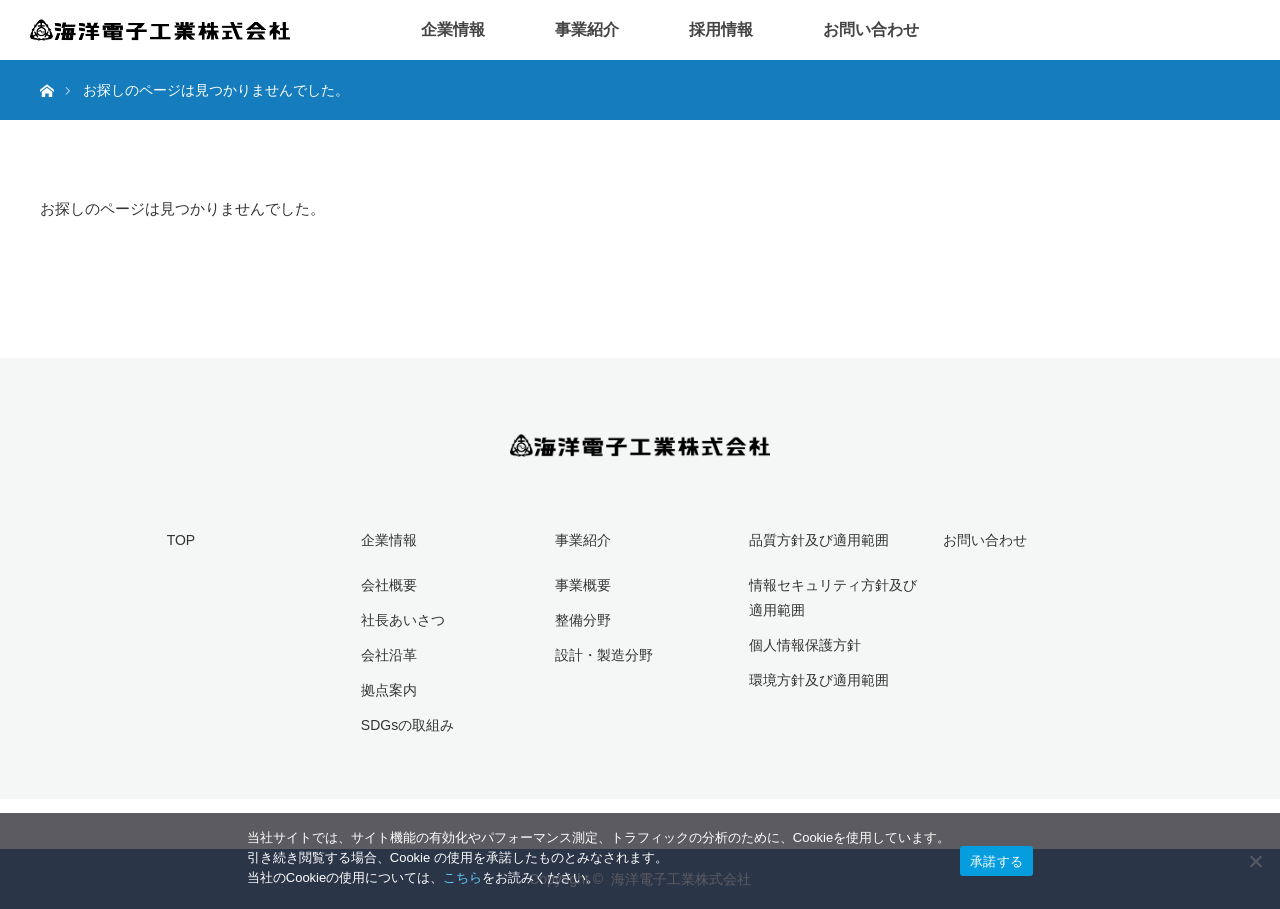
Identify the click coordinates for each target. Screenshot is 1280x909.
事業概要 (583, 585)
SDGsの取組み (407, 725)
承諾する (996, 861)
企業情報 (453, 29)
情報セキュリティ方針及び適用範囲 (833, 597)
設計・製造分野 (604, 655)
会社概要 (389, 585)
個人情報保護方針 (805, 645)
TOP (181, 540)
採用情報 (721, 29)
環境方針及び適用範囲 (819, 680)
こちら (462, 877)
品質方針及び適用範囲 (819, 540)
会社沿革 (389, 655)
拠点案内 (389, 690)
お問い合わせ (871, 29)
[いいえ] (1255, 861)
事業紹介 (587, 29)
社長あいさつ (403, 620)
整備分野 (583, 620)
